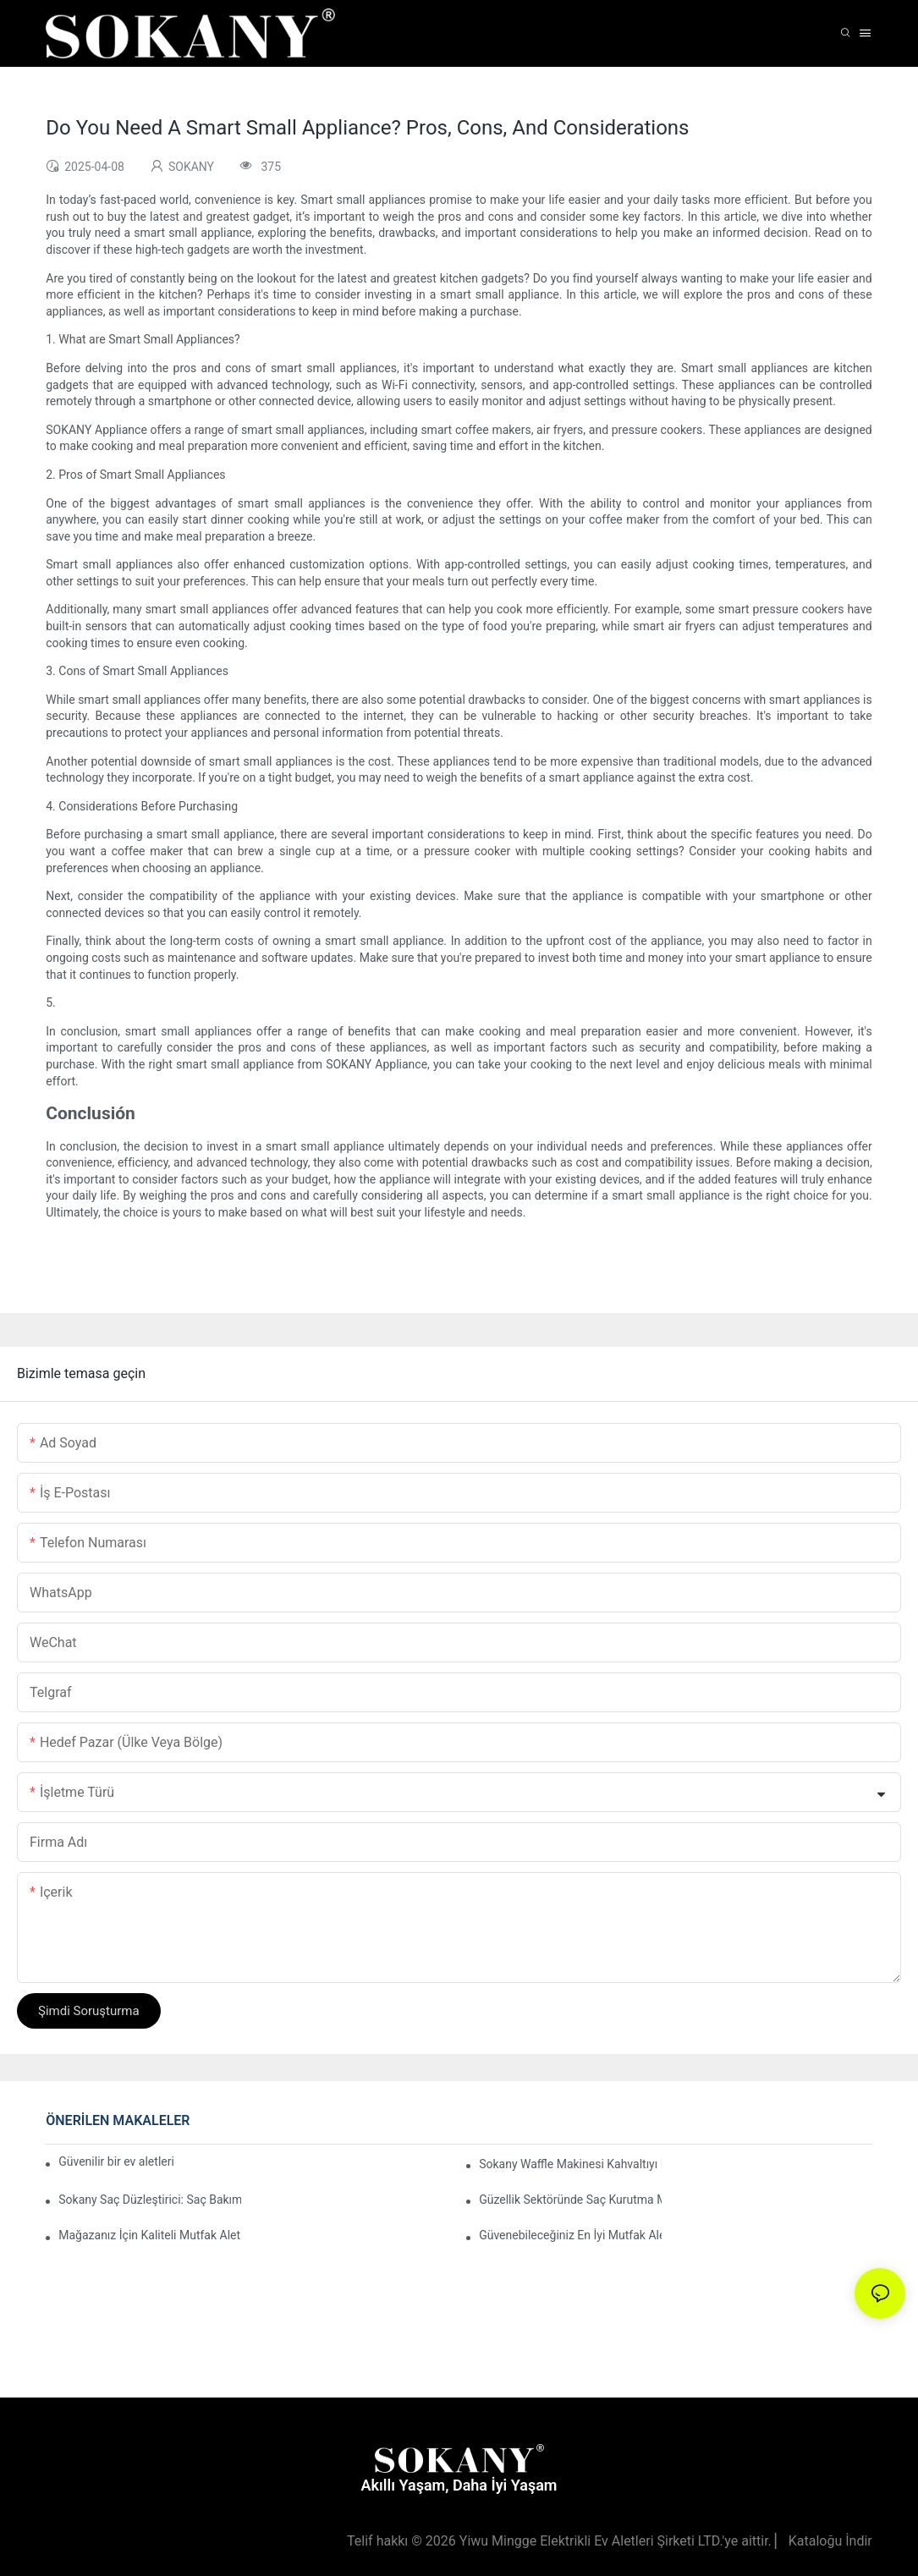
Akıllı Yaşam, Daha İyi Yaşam (459, 2485)
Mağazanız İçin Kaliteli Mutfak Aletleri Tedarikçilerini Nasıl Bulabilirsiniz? (149, 2235)
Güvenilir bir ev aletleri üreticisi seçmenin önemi (117, 2161)
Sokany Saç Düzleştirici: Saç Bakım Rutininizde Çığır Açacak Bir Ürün (149, 2199)
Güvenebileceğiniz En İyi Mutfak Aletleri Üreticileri (570, 2235)
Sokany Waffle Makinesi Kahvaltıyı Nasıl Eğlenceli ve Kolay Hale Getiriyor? (570, 2164)
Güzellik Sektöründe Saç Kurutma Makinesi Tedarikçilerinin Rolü (570, 2199)
